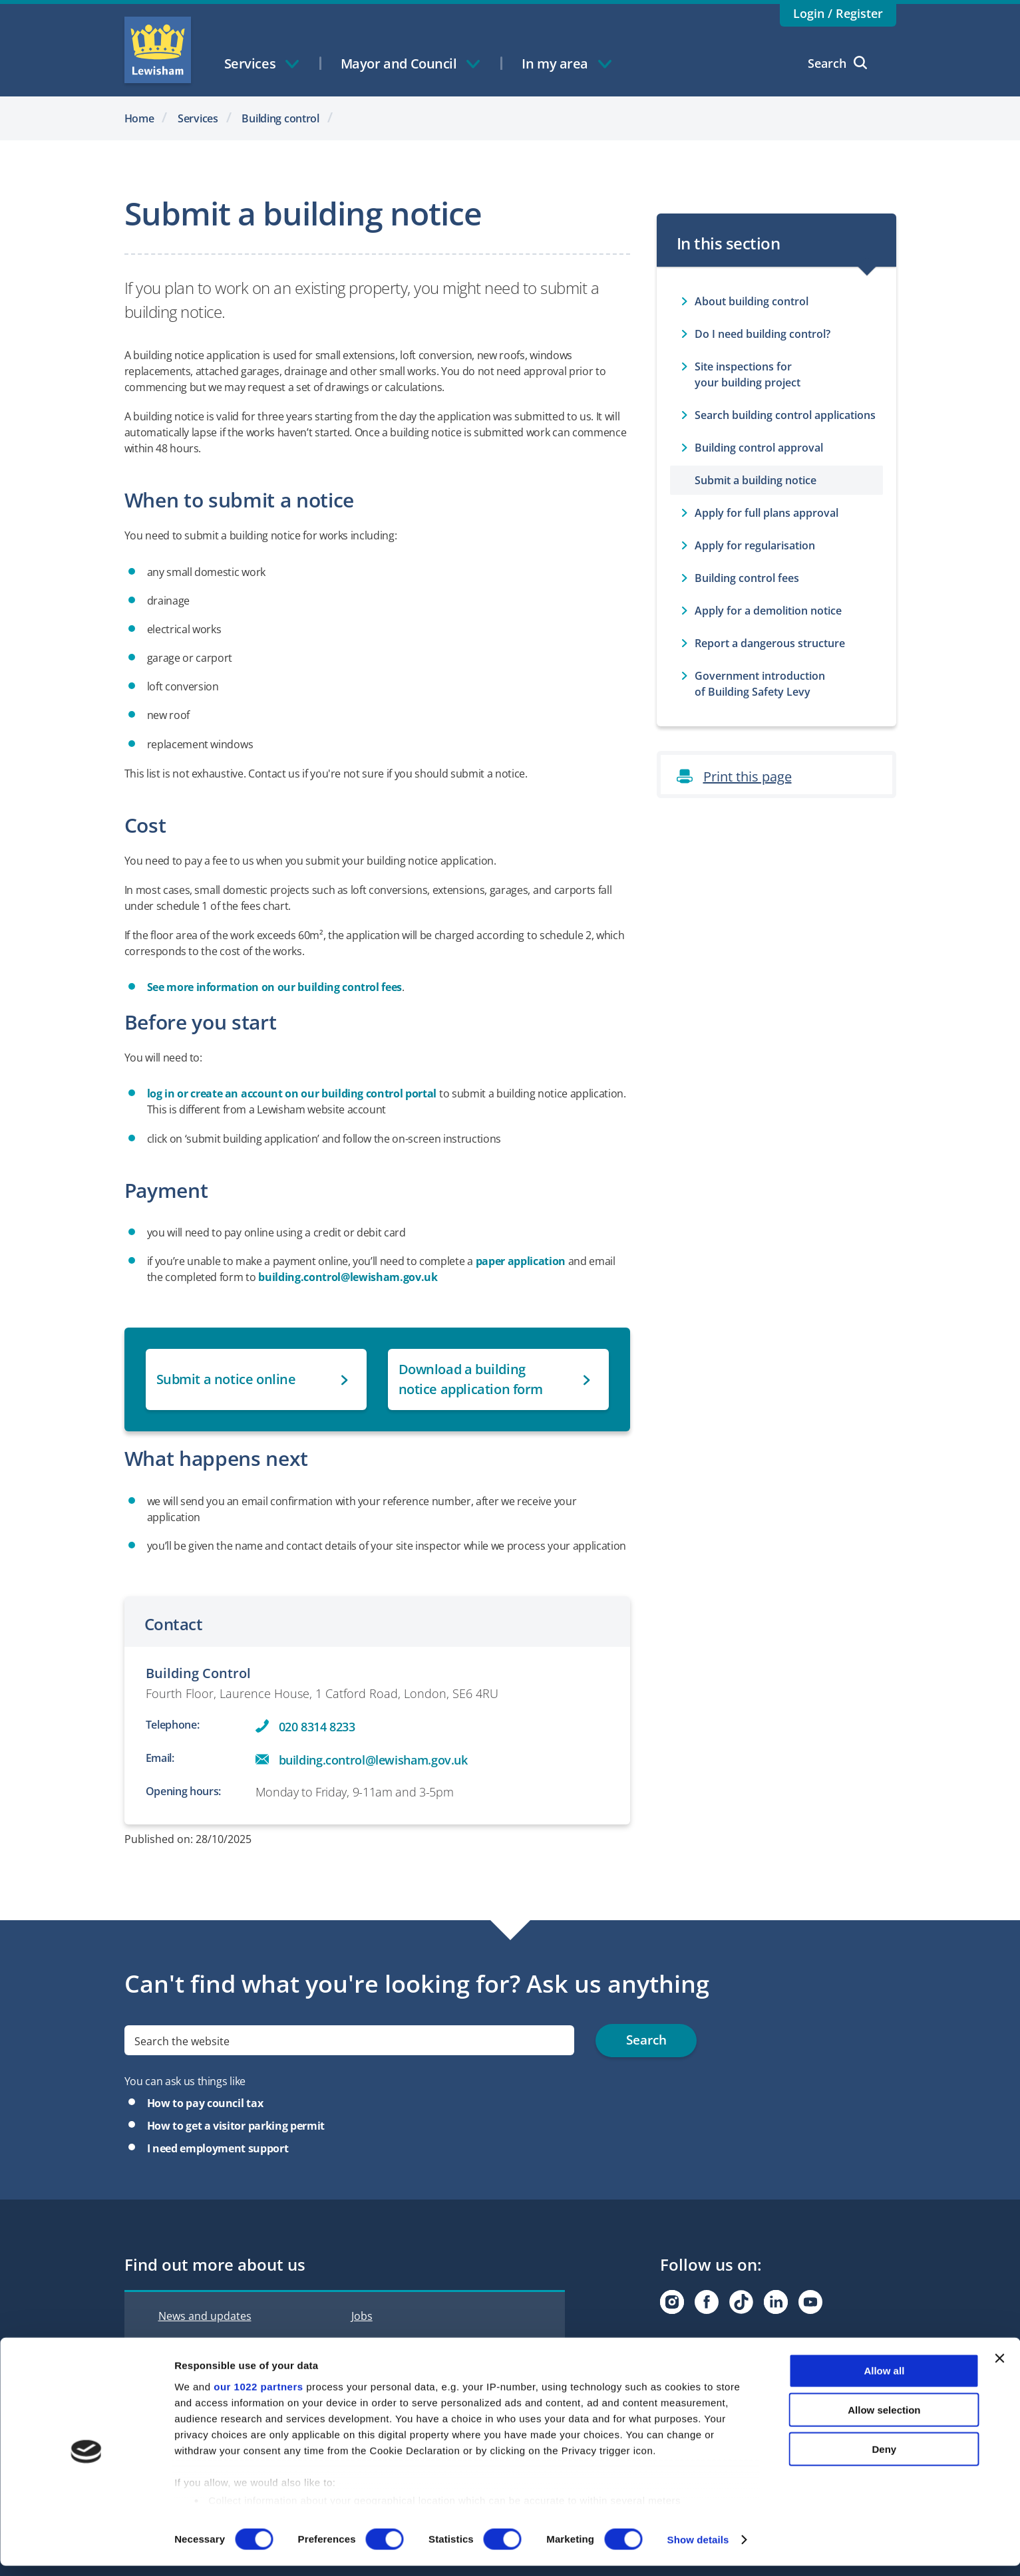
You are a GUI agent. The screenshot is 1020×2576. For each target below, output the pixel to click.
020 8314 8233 (317, 1727)
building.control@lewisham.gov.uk (347, 1277)
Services (198, 118)
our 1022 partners (258, 2396)
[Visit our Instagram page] (672, 2302)
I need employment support (218, 2148)
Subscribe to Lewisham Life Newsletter (756, 2342)
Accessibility (381, 2344)
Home (139, 118)
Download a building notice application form (471, 1379)
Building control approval (759, 447)
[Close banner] (999, 2369)
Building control (280, 118)
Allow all (884, 2381)
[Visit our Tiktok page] (741, 2302)
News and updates (205, 2316)
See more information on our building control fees (275, 987)
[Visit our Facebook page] (707, 2302)
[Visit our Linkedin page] (776, 2302)
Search (837, 63)
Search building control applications (785, 415)
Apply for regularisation (755, 545)
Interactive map (197, 2344)
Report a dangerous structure (770, 643)
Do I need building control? (762, 334)
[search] (349, 2040)
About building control (751, 301)
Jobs (362, 2316)
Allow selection (884, 2420)
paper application (521, 1261)
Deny (884, 2459)
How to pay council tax (205, 2103)
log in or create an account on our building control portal (292, 1093)
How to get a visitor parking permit (236, 2125)
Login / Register (838, 13)
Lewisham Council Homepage (157, 50)
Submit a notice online (226, 1379)
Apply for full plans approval (766, 512)
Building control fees (747, 578)
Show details (698, 2549)
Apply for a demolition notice (768, 610)
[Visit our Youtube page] (810, 2302)
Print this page (747, 776)
